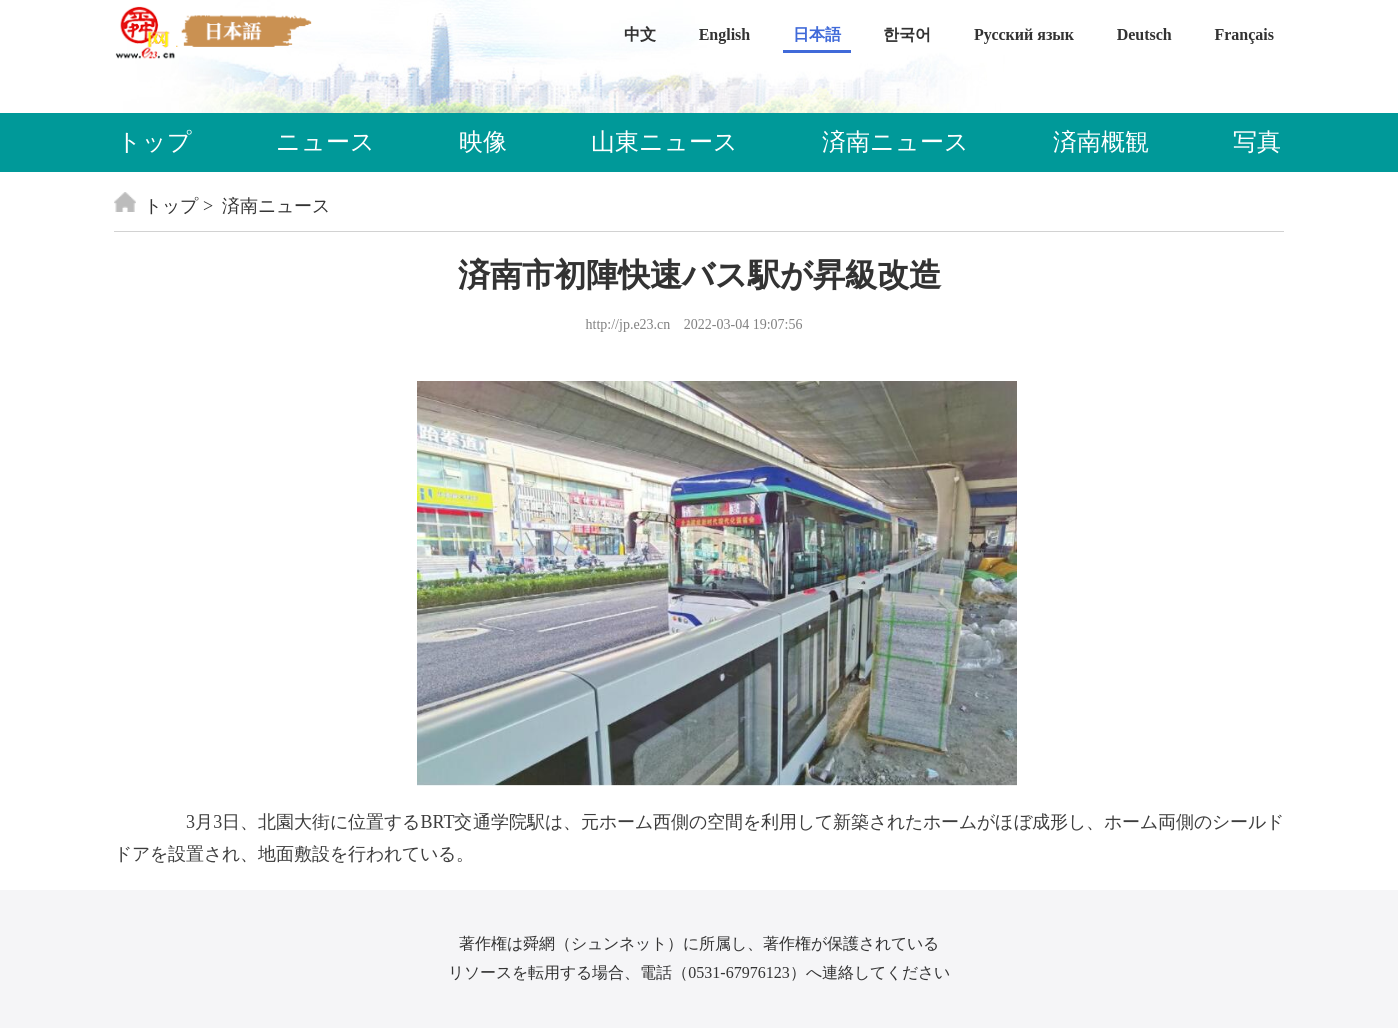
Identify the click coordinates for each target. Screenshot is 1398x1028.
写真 (1257, 142)
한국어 (907, 34)
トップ (154, 142)
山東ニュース (664, 142)
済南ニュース (895, 142)
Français (1244, 34)
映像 (483, 142)
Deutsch (1144, 34)
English (725, 34)
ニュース (325, 142)
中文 (640, 34)
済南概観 (1101, 142)
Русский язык (1024, 34)
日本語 (817, 34)
